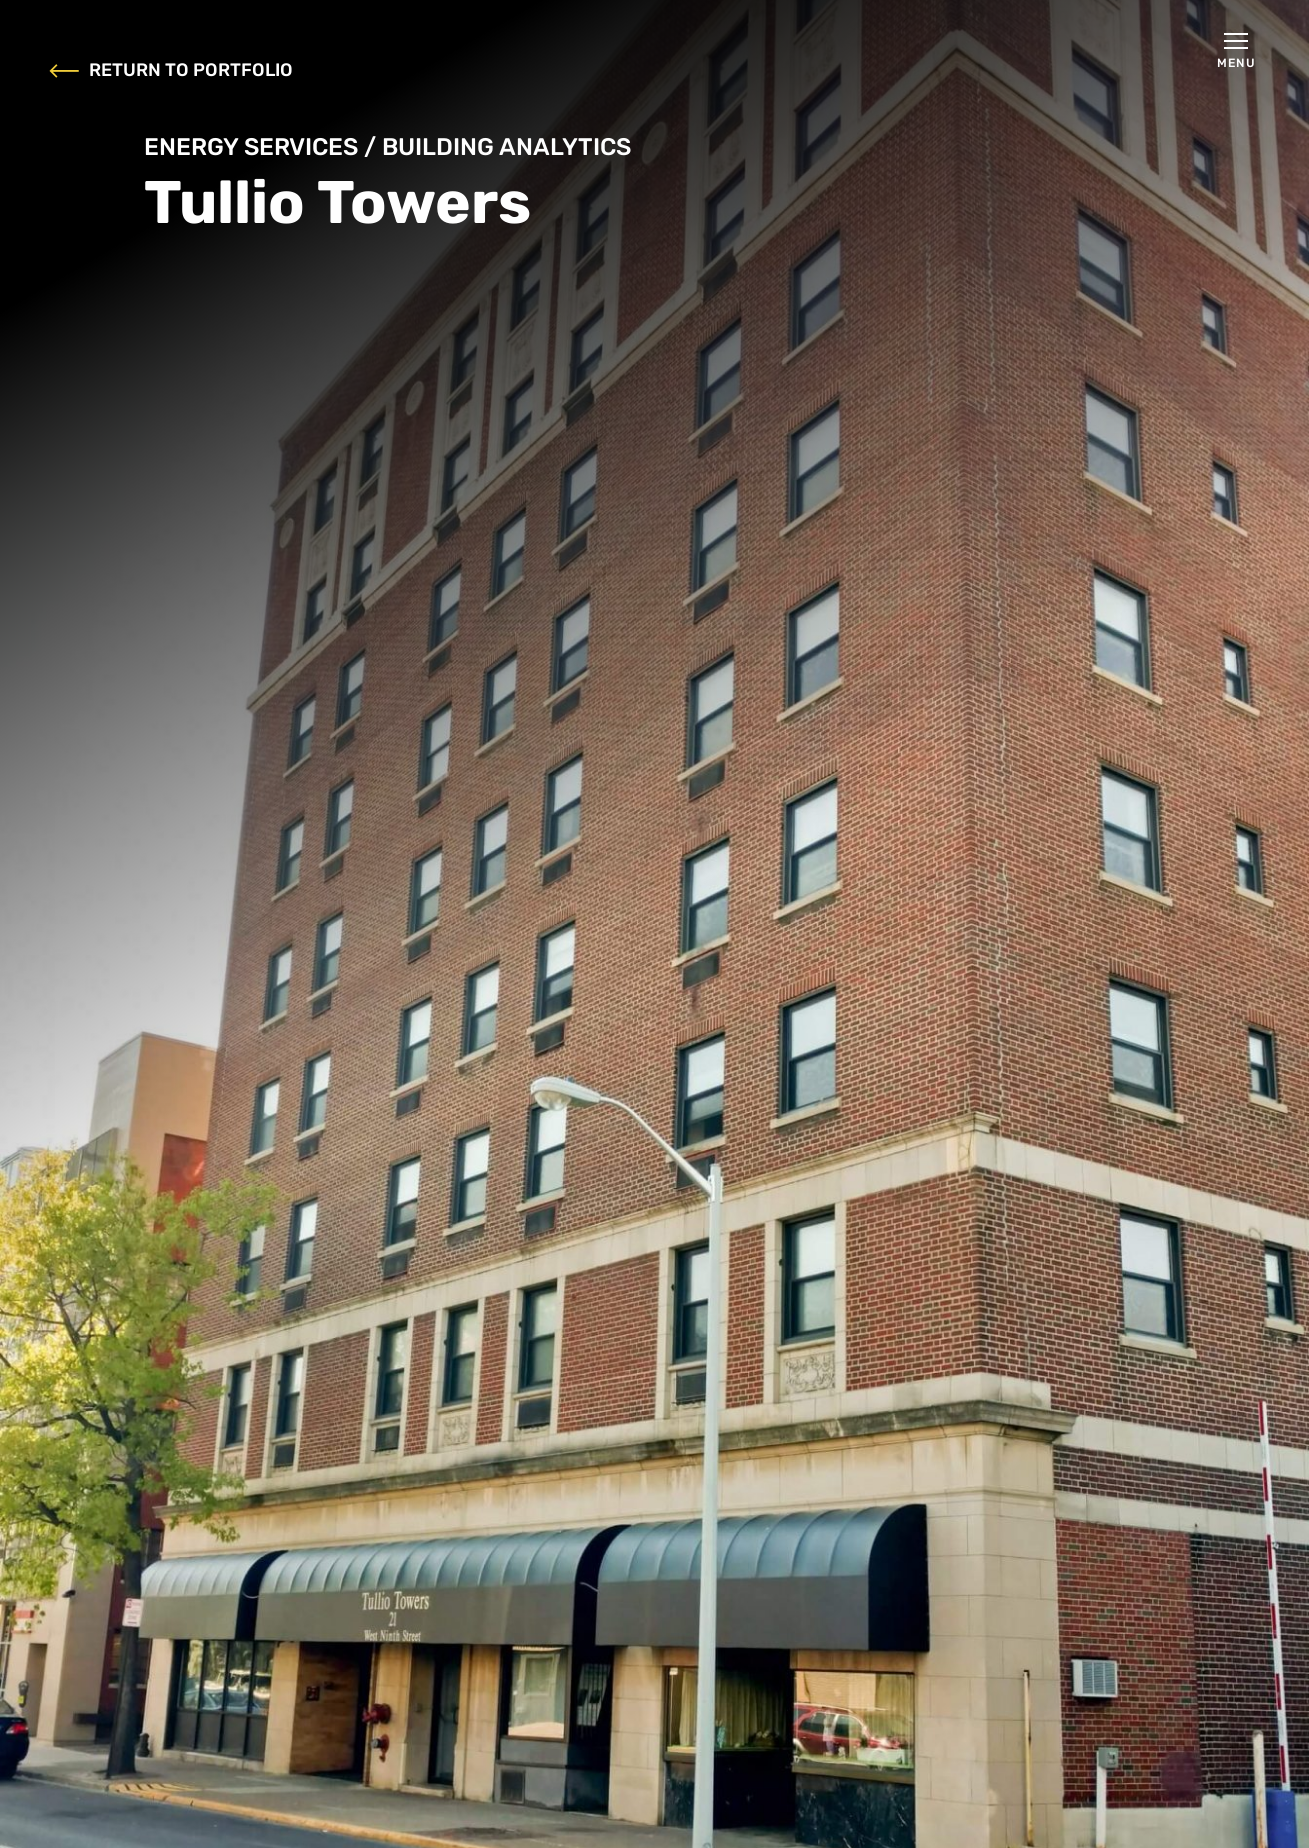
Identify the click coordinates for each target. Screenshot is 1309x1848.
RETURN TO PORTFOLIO (171, 70)
